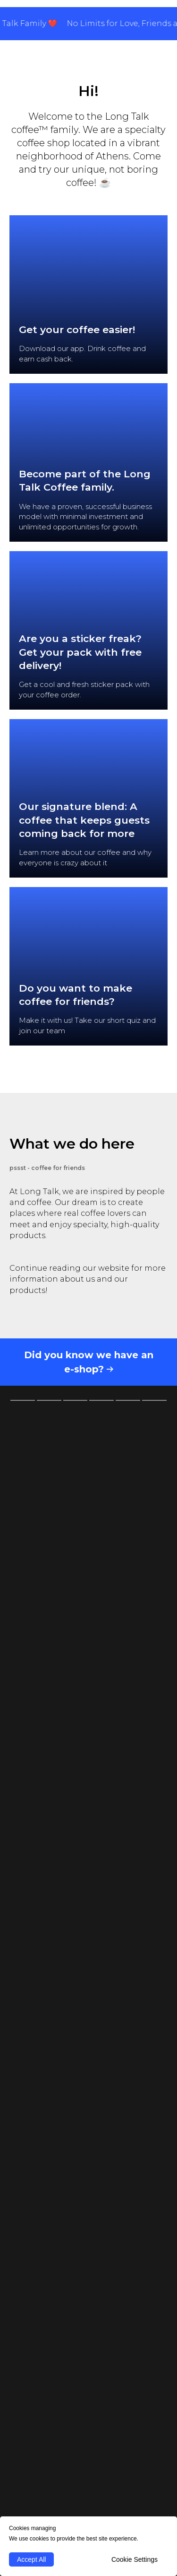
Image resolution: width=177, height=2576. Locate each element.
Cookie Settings (134, 2559)
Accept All (31, 2559)
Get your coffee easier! (77, 329)
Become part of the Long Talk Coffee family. (85, 480)
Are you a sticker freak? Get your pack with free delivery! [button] (80, 652)
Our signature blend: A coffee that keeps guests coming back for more (84, 819)
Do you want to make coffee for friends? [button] (75, 994)
